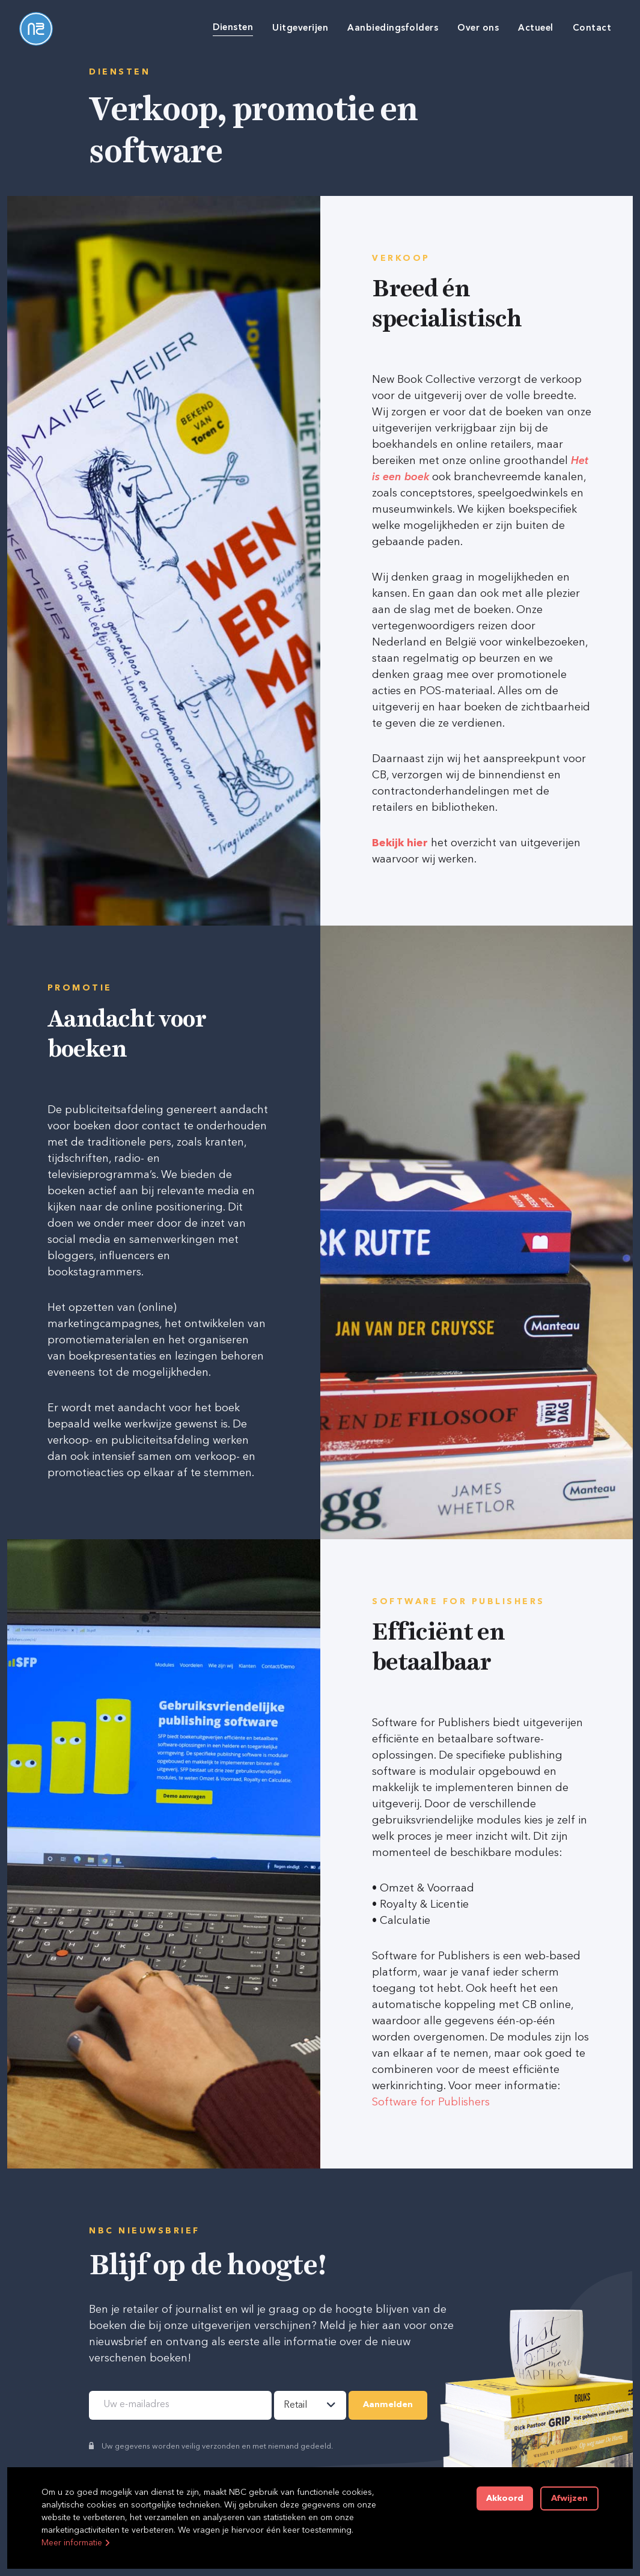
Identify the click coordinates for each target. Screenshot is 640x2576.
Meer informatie (71, 2543)
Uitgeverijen (300, 28)
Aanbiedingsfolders (392, 28)
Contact (592, 28)
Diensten (233, 27)
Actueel (535, 28)
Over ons (478, 28)
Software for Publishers (431, 2102)
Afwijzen (569, 2498)
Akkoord (504, 2498)
